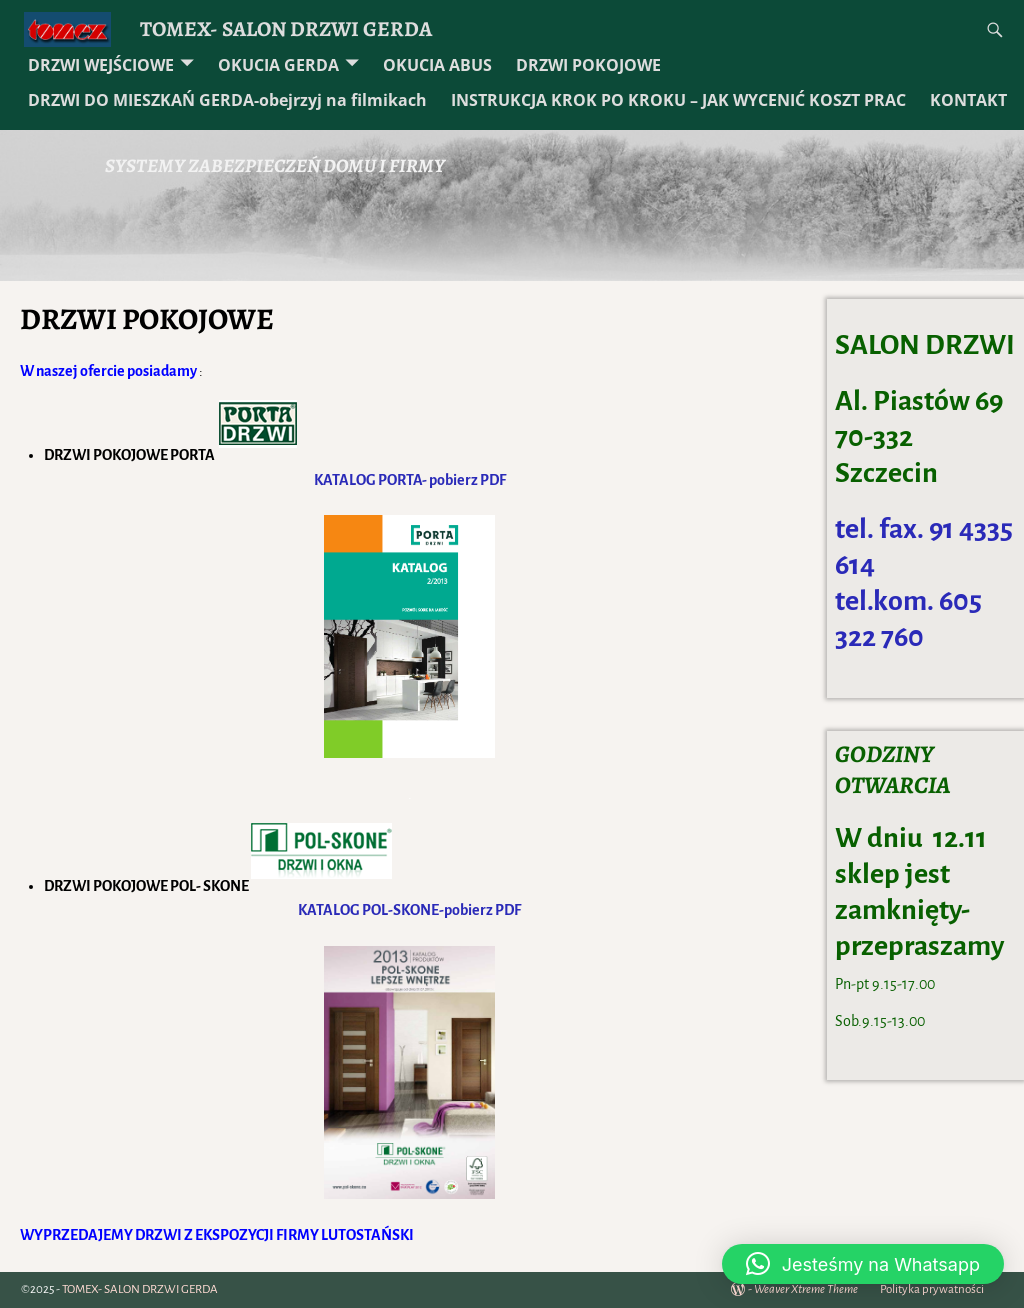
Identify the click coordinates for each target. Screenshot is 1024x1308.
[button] (863, 1264)
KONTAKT (968, 100)
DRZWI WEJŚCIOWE (101, 65)
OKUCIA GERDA (278, 65)
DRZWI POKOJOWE (588, 65)
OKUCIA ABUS (437, 65)
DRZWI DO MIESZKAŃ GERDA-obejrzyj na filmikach (227, 100)
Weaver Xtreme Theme (806, 1289)
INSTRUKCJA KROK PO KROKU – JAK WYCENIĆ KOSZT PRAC (678, 100)
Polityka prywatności (932, 1289)
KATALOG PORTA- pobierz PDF (410, 480)
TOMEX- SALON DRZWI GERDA (286, 28)
